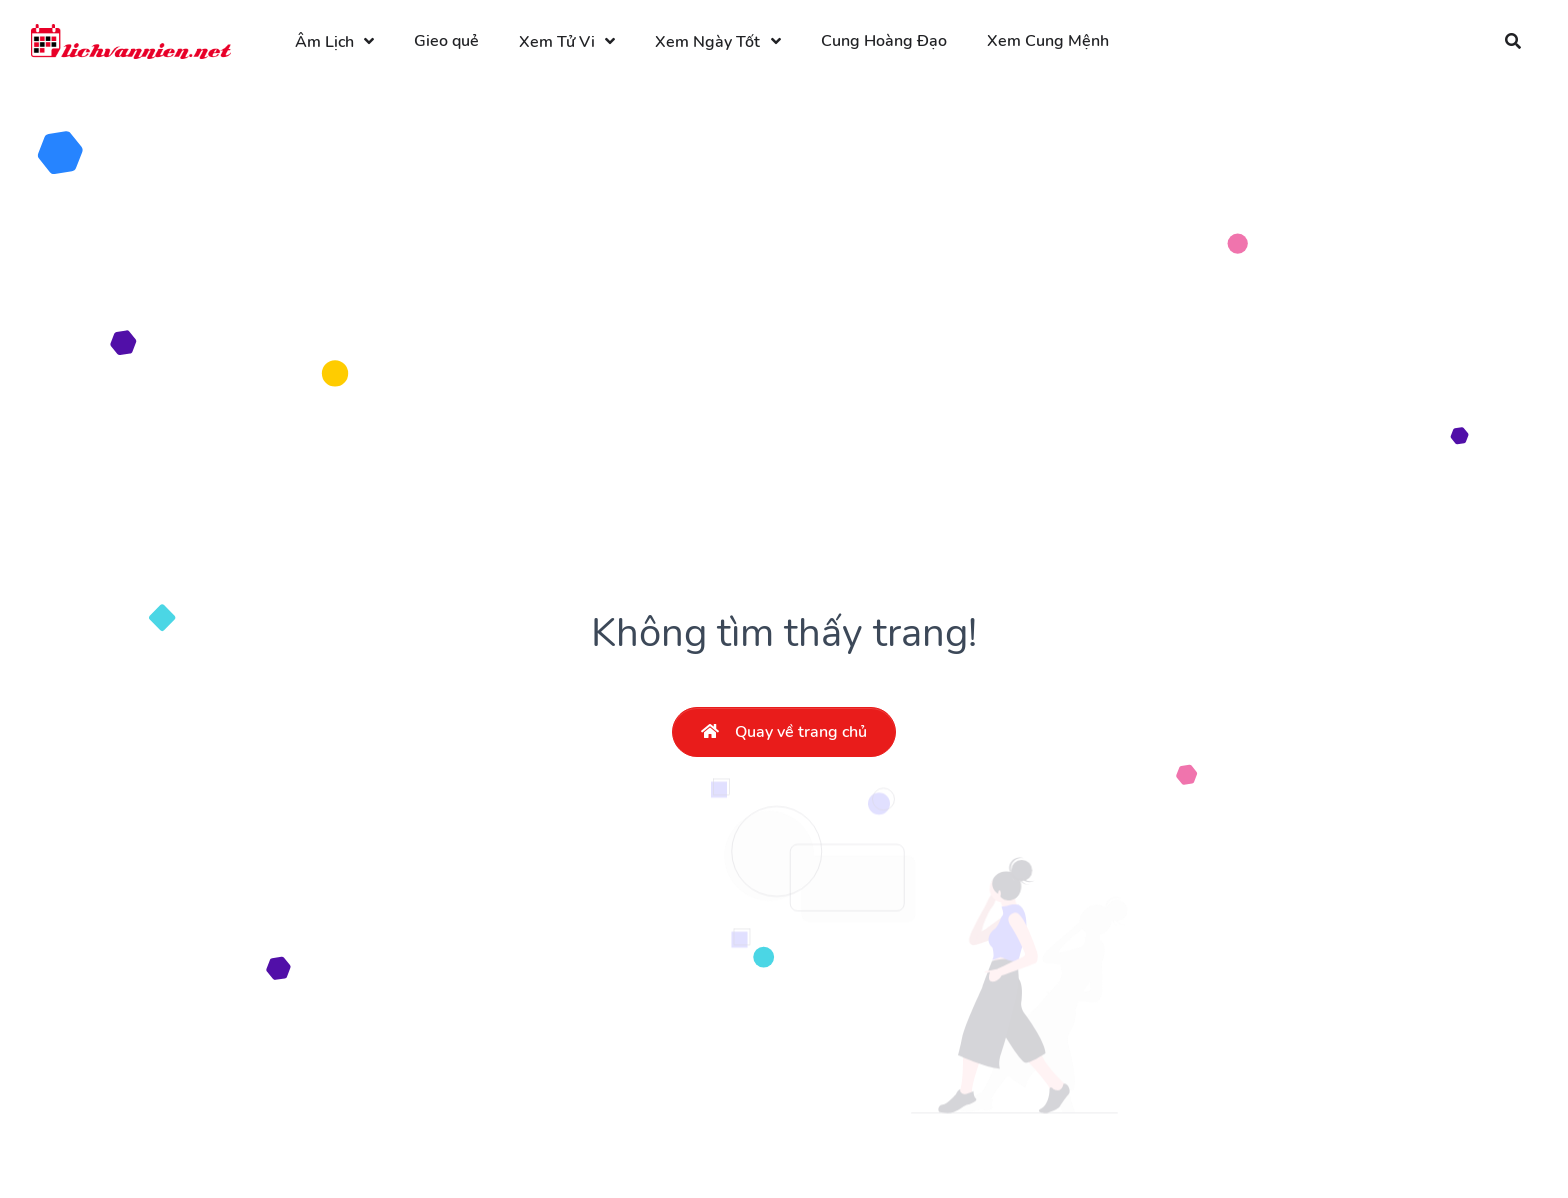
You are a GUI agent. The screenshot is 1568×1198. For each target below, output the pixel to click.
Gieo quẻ (446, 41)
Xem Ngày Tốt (707, 42)
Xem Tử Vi (557, 42)
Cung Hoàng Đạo (884, 41)
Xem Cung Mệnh (1048, 41)
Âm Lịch (324, 42)
